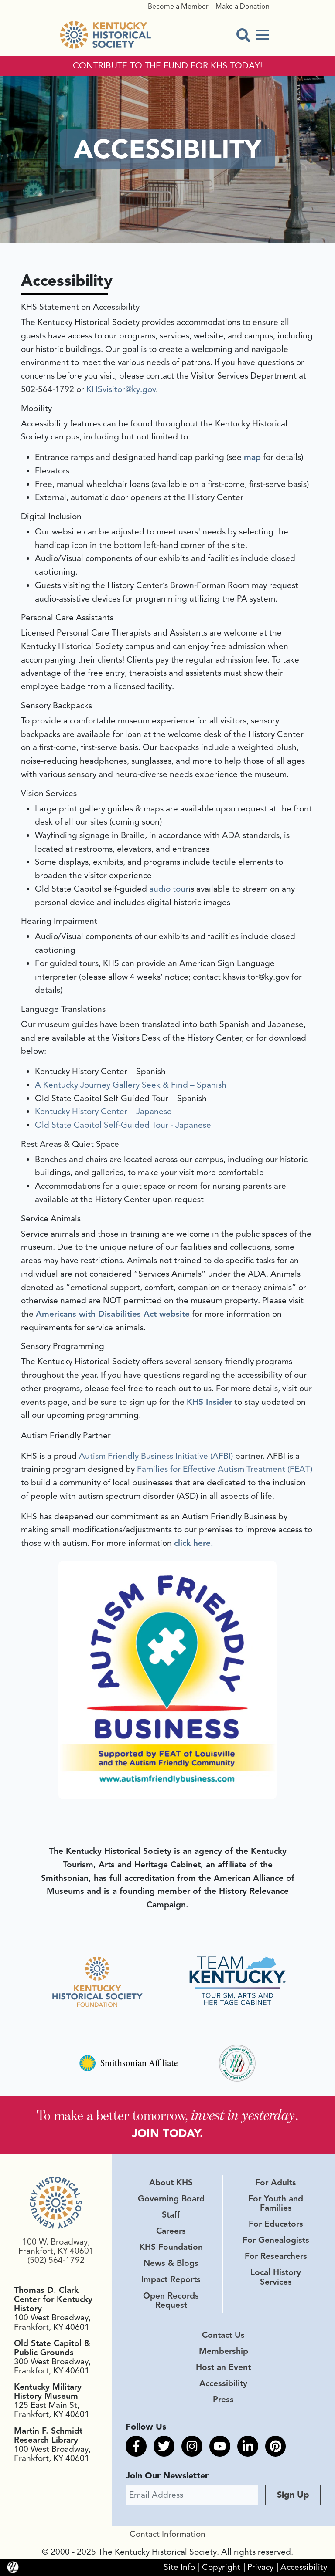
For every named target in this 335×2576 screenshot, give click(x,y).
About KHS (171, 2182)
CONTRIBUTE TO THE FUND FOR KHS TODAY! (168, 66)
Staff (171, 2215)
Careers (171, 2231)
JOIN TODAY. (167, 2132)
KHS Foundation (171, 2247)
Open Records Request (171, 2300)
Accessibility (223, 2383)
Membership (223, 2351)
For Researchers (276, 2256)
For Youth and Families (275, 2203)
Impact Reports (171, 2280)
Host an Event (223, 2367)
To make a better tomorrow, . (167, 2114)
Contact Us (223, 2335)
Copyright (221, 2567)
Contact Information (167, 2534)
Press (223, 2400)
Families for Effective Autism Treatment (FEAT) (224, 1469)
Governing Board (171, 2199)
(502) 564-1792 (56, 2260)
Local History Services (275, 2277)
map (252, 457)
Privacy (260, 2567)
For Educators (276, 2224)
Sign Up (293, 2495)
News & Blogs (171, 2263)
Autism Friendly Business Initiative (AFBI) (156, 1456)
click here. (193, 1543)
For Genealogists (276, 2240)
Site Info (179, 2567)
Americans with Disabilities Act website (113, 1314)
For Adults (275, 2182)
